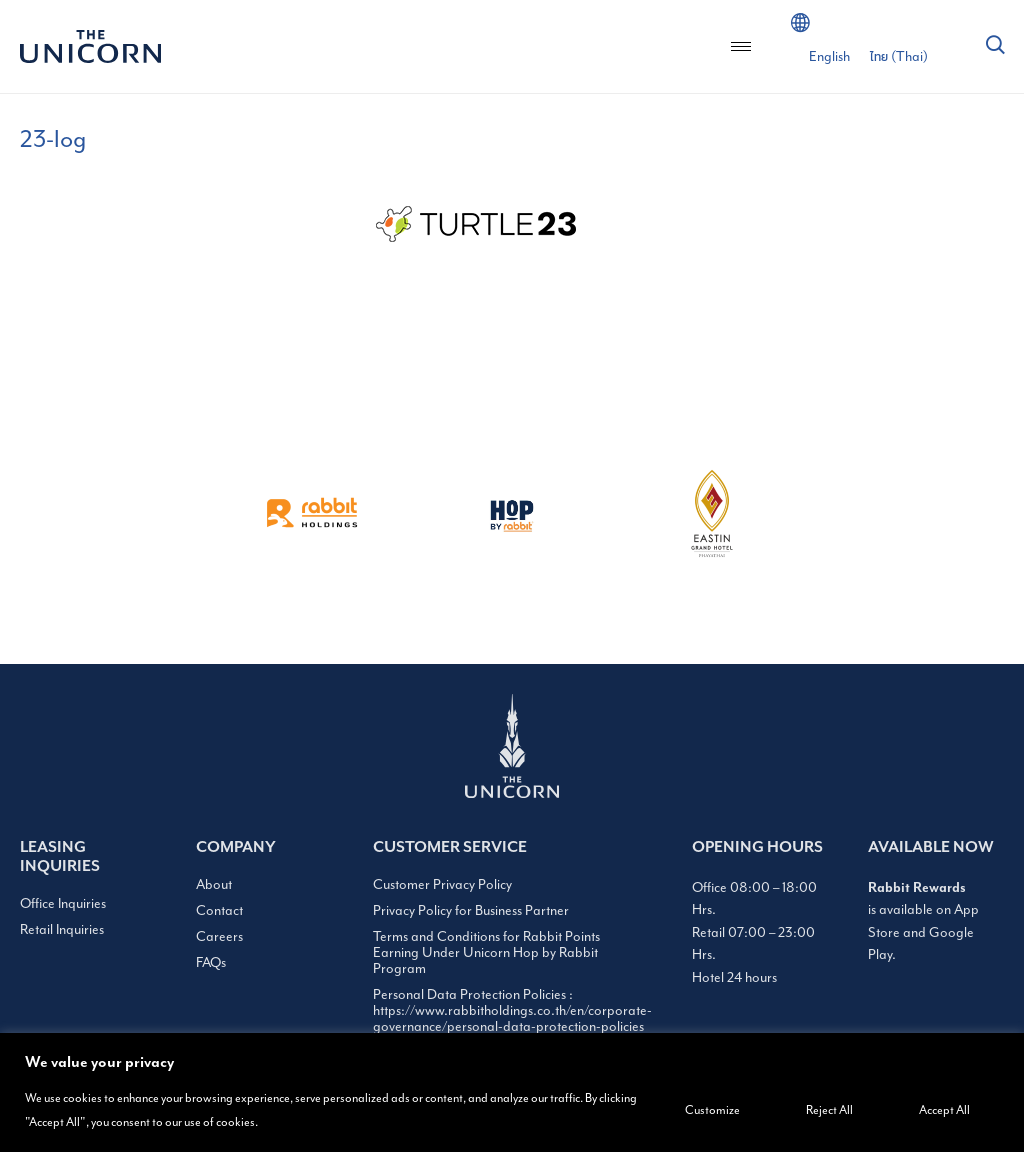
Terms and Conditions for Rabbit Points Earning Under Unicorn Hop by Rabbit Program (486, 953)
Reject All (829, 1110)
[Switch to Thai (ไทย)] (899, 57)
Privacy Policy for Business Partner (471, 911)
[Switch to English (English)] (829, 57)
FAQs (211, 963)
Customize (712, 1110)
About (214, 885)
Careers (219, 937)
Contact (219, 911)
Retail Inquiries (62, 930)
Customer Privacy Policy (442, 885)
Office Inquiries (63, 904)
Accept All (944, 1110)
